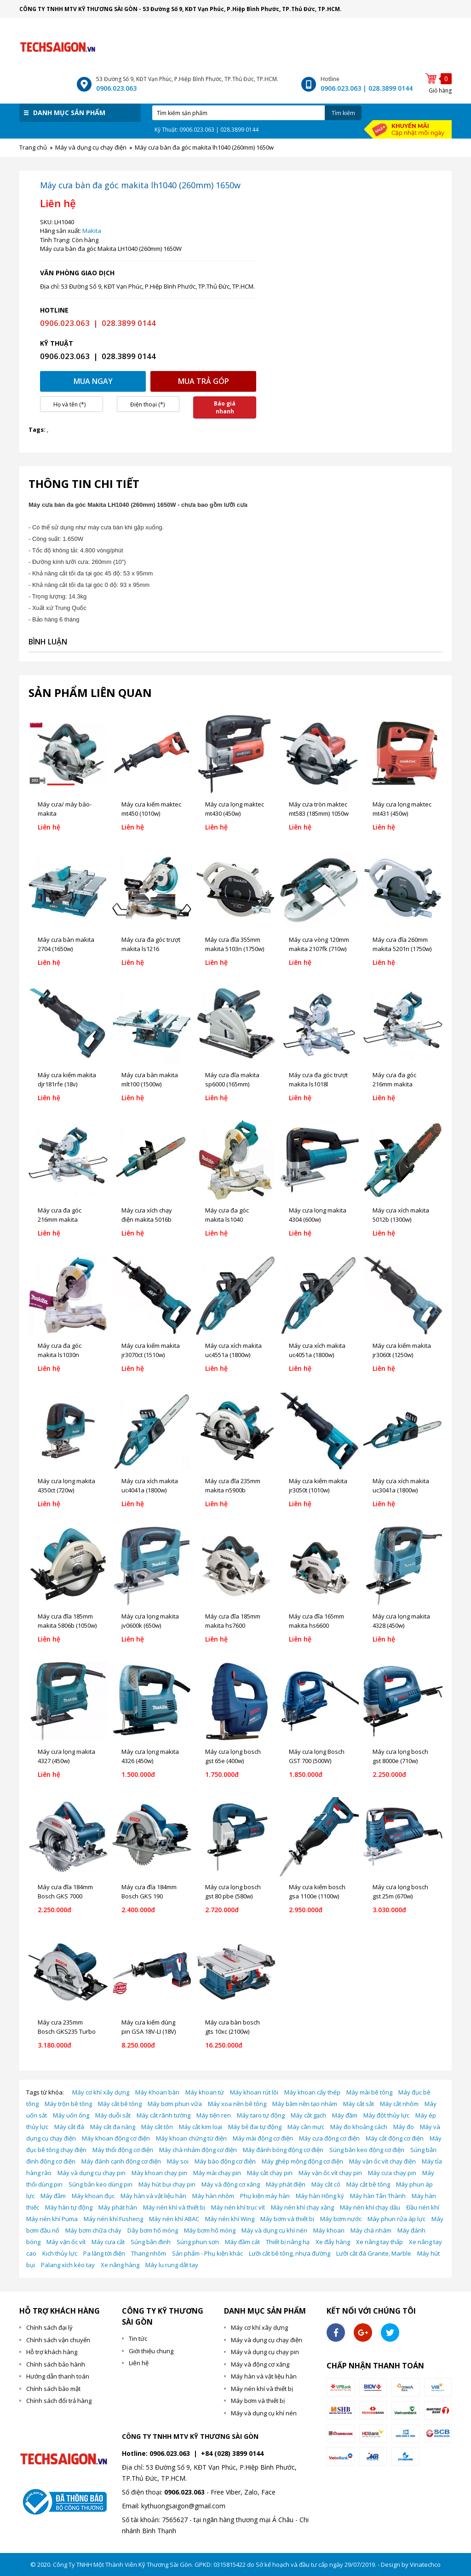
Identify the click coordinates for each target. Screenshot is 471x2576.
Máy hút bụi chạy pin (166, 2184)
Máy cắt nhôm (399, 2104)
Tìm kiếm (343, 113)
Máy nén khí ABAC (174, 2219)
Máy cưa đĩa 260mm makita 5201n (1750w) (402, 944)
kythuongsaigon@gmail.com (183, 2505)
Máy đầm (344, 2115)
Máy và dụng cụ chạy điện (266, 2340)
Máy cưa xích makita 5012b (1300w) (401, 1215)
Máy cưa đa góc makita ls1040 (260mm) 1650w (227, 1219)
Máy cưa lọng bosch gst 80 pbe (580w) (233, 1891)
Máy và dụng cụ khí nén (274, 2230)
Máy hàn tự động (68, 2207)
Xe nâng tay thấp (379, 2242)
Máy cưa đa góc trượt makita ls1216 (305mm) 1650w (150, 948)
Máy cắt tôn (157, 2127)
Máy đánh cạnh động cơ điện (121, 2161)
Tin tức (138, 2338)
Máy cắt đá (69, 2127)
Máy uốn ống (71, 2115)
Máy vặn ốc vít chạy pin (330, 2173)
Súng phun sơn (198, 2242)
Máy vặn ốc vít (66, 2242)
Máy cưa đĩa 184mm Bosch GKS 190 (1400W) (149, 1896)
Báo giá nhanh (225, 407)
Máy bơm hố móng (210, 2230)
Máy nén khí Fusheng (113, 2219)
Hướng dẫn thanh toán (57, 2376)
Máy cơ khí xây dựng (100, 2092)
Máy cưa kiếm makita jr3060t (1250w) (402, 1350)
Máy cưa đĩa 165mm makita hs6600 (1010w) (316, 1625)
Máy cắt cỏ (325, 2184)
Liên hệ (139, 2363)
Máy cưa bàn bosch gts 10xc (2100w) (232, 2027)
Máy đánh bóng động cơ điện (283, 2150)
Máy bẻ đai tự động (254, 2127)
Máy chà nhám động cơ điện (198, 2150)
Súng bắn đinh (151, 2242)
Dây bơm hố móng (152, 2230)
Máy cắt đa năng (112, 2127)
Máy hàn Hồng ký (320, 2196)
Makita (91, 230)
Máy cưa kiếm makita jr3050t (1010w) (318, 1485)
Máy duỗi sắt (113, 2115)
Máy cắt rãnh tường (163, 2115)
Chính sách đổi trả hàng (59, 2400)
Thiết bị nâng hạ (288, 2242)
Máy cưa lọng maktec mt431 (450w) (402, 809)
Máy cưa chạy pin (392, 2173)
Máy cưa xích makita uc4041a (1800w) (149, 1485)
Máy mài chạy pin (217, 2173)
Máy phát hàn (117, 2207)
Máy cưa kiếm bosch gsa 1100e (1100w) (317, 1891)
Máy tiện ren (213, 2115)
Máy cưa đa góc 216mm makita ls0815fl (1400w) (394, 1084)
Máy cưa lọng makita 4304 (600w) (317, 1215)
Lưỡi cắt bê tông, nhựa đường (289, 2253)
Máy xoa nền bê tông (237, 2104)
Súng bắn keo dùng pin (100, 2184)
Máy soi (178, 2161)
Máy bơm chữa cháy (93, 2230)
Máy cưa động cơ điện (329, 2138)
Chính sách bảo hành (55, 2364)
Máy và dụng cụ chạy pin (91, 2173)
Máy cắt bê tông (120, 2104)
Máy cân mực (305, 2127)
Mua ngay (93, 381)
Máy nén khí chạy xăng (302, 2207)
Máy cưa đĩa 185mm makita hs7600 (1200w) (232, 1625)
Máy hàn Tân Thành (378, 2196)
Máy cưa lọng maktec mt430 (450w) (234, 809)
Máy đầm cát (242, 2242)
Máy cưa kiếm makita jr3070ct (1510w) (150, 1350)
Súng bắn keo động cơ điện (366, 2150)
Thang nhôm (148, 2253)
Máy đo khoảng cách (358, 2127)
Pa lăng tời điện (104, 2253)
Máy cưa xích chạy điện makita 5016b (146, 1215)
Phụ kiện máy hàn (265, 2196)
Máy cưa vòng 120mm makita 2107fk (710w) (319, 944)
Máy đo (403, 2127)
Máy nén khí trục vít (238, 2207)
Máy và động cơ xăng (230, 2184)
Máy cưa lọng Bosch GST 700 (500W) (317, 1756)
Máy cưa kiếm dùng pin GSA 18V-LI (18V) (148, 2027)
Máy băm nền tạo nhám (304, 2104)
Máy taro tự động (261, 2115)
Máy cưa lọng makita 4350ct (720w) (66, 1485)
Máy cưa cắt (108, 2242)
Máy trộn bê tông (68, 2104)
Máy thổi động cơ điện (122, 2150)
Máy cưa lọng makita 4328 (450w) (401, 1621)
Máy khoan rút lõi (254, 2092)
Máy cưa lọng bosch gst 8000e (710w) (400, 1756)
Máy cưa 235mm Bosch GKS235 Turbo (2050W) (67, 2031)
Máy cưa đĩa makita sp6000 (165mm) (232, 1079)
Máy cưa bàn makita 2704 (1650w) (66, 944)
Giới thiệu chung (151, 2351)
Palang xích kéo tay (68, 2265)
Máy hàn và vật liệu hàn (153, 2196)
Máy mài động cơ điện (263, 2138)
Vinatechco (425, 2564)
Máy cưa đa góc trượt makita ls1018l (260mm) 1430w (318, 1084)
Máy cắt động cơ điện (395, 2138)
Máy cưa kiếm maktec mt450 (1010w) (151, 809)
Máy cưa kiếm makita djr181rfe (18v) (67, 1079)
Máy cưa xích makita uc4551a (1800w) (233, 1350)
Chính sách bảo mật (53, 2389)
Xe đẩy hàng (333, 2242)
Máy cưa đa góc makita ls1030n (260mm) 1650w (59, 1354)
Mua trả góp (203, 381)
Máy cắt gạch (308, 2115)
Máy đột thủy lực (386, 2115)
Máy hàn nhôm (213, 2196)
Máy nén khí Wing (229, 2219)
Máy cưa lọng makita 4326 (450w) (150, 1756)
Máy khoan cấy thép (312, 2092)
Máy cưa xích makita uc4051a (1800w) (317, 1350)
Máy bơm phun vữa (175, 2104)
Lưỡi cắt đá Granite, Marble (373, 2253)
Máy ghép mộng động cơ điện (302, 2161)
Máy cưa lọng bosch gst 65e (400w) (233, 1756)
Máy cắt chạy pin (270, 2173)
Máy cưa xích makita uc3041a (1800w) (401, 1485)
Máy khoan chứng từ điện (191, 2138)
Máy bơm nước (341, 2219)
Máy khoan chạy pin (159, 2173)
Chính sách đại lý (49, 2327)
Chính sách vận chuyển (58, 2340)
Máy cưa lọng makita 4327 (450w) (66, 1756)
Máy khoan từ (204, 2092)
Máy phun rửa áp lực (396, 2219)
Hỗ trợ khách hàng (51, 2352)
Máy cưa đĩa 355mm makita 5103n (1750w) (234, 944)
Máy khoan (329, 2230)
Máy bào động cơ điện (225, 2161)
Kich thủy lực (59, 2253)
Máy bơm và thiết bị (287, 2219)
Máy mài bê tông (369, 2092)
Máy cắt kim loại (200, 2127)
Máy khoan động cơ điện (116, 2138)
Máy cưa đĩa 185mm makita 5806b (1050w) (67, 1621)
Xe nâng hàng (120, 2265)
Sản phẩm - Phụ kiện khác (207, 2253)
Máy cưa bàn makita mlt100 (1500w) (149, 1079)
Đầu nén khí (422, 2207)
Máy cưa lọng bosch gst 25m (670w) (400, 1891)
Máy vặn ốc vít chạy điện (382, 2161)
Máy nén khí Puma (52, 2219)
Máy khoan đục (93, 2196)
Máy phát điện (285, 2184)
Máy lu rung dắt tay (171, 2265)
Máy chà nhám (370, 2230)
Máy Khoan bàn (157, 2092)
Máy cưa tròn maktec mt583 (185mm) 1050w (319, 809)
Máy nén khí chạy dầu (370, 2207)
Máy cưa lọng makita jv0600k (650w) (150, 1621)
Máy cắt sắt (358, 2104)
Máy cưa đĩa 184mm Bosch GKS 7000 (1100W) (65, 1896)
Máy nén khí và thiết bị (174, 2207)
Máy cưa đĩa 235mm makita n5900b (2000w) (232, 1490)
